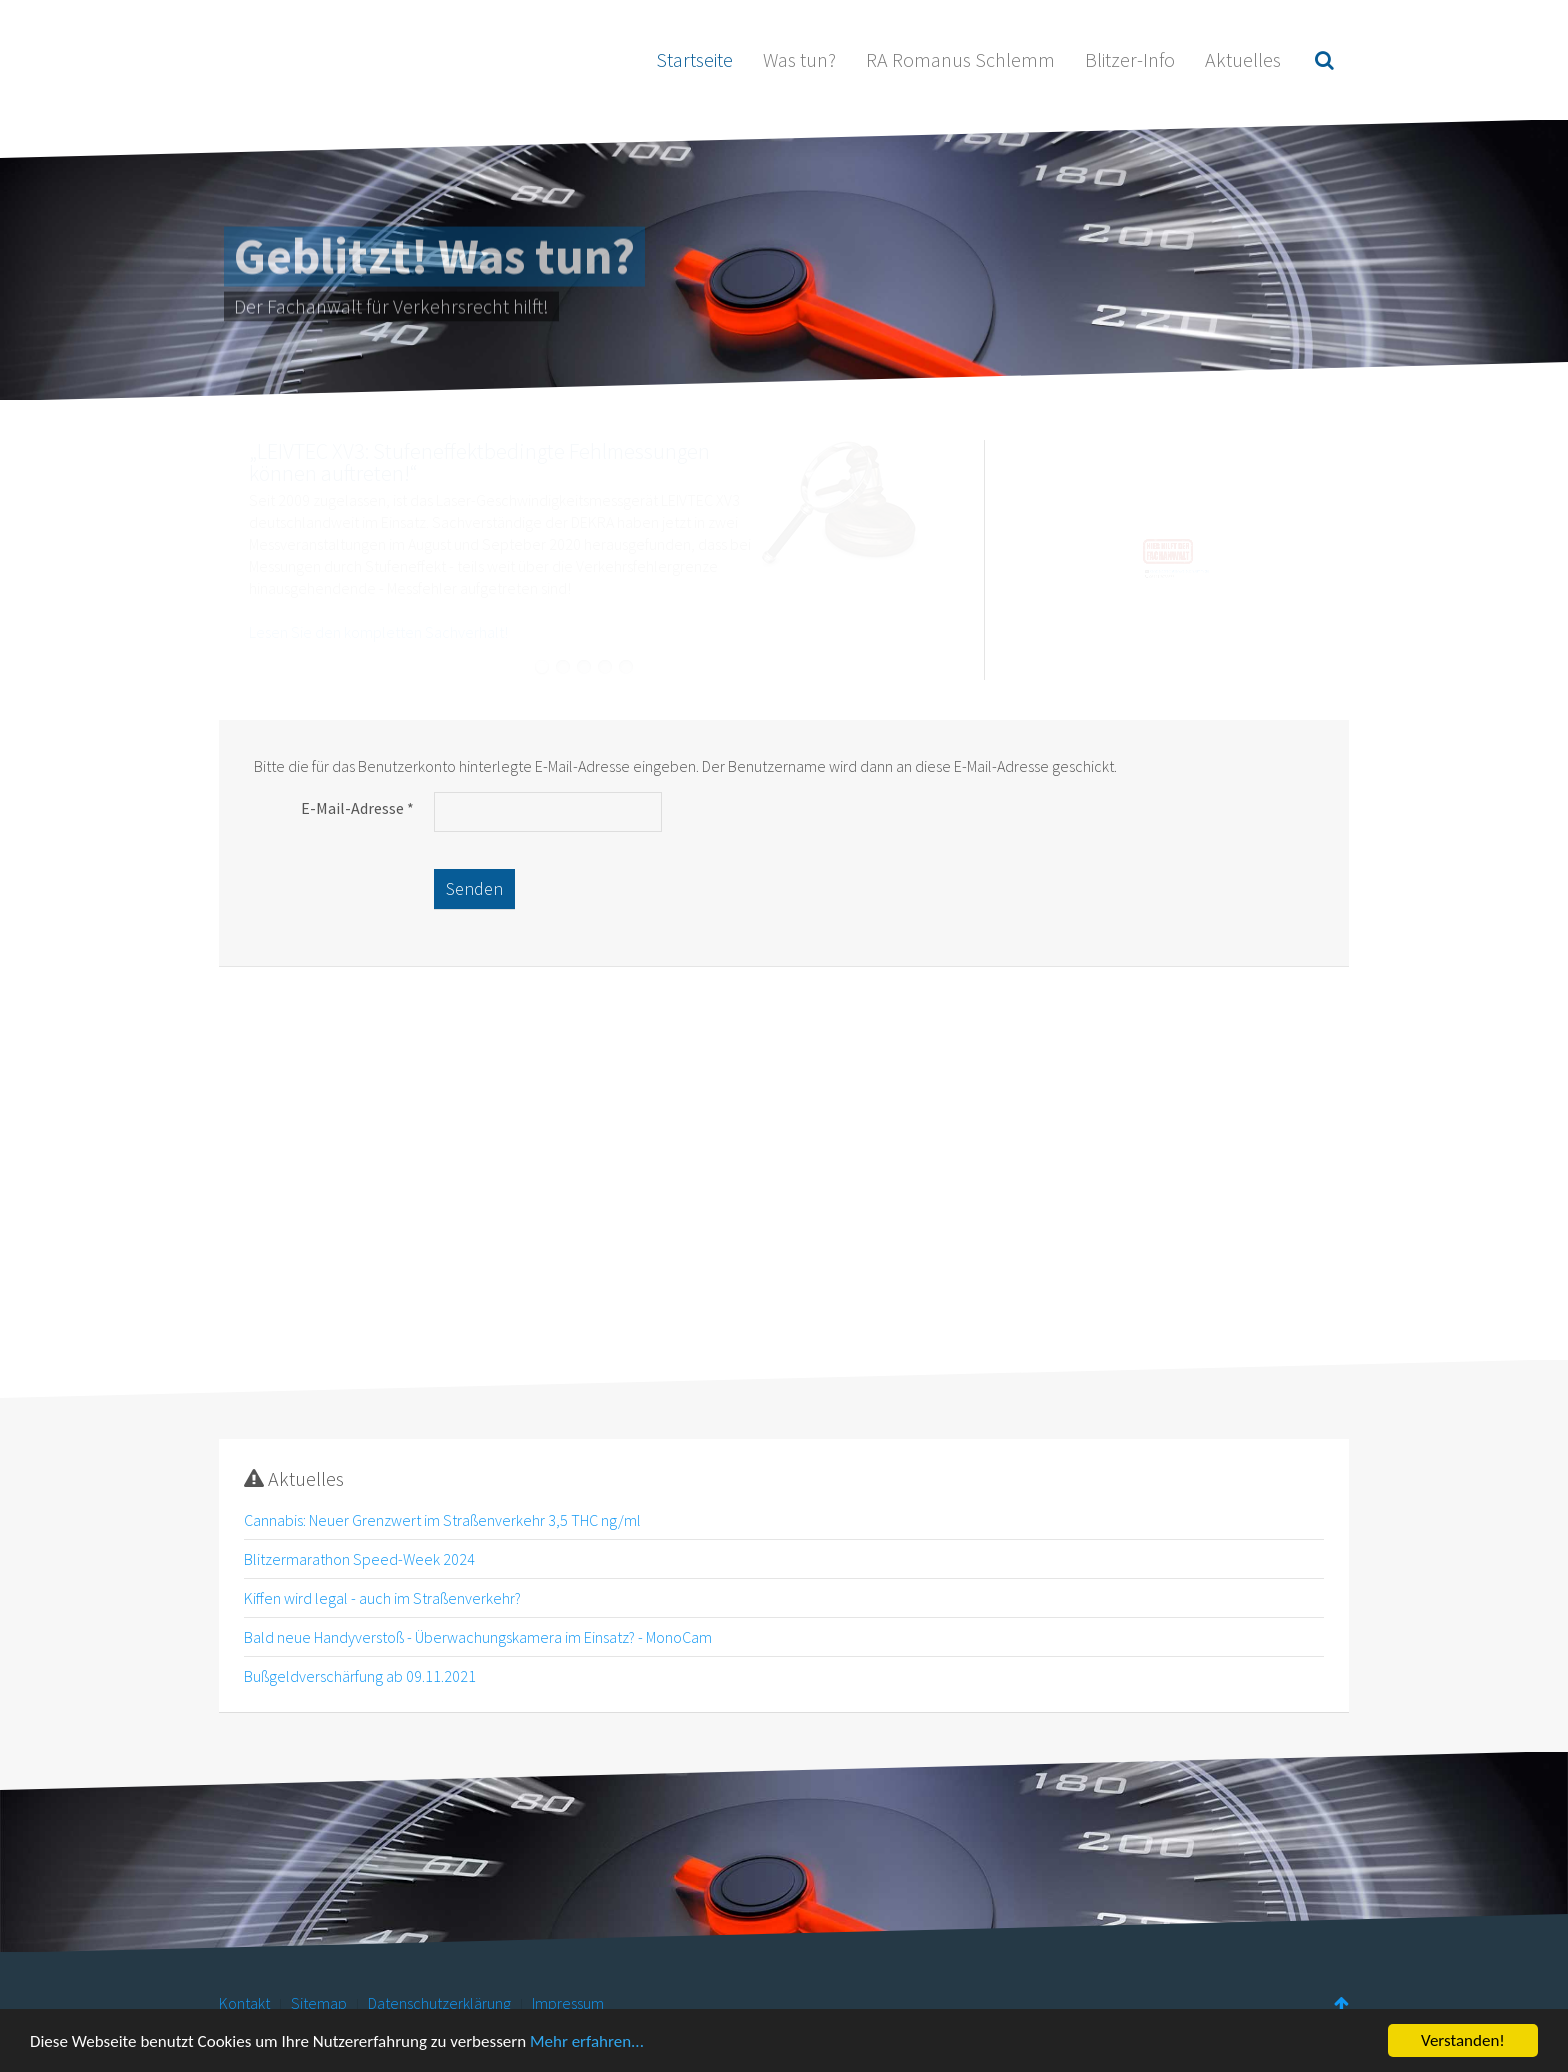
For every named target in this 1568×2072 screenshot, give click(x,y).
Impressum (568, 2003)
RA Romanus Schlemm (960, 59)
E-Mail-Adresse (357, 808)
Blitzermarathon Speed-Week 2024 (359, 1559)
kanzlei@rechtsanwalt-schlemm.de (1164, 581)
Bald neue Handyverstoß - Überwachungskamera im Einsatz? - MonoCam (478, 1637)
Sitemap (319, 2003)
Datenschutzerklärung (439, 2003)
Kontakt (244, 2003)
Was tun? (799, 59)
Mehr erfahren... (587, 2042)
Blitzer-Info (1130, 59)
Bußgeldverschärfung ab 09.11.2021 (360, 1676)
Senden (474, 888)
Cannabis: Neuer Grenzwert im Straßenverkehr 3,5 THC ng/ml (442, 1520)
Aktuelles (1243, 59)
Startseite (694, 59)
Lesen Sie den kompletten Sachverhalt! (378, 632)
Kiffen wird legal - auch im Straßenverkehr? (382, 1598)
